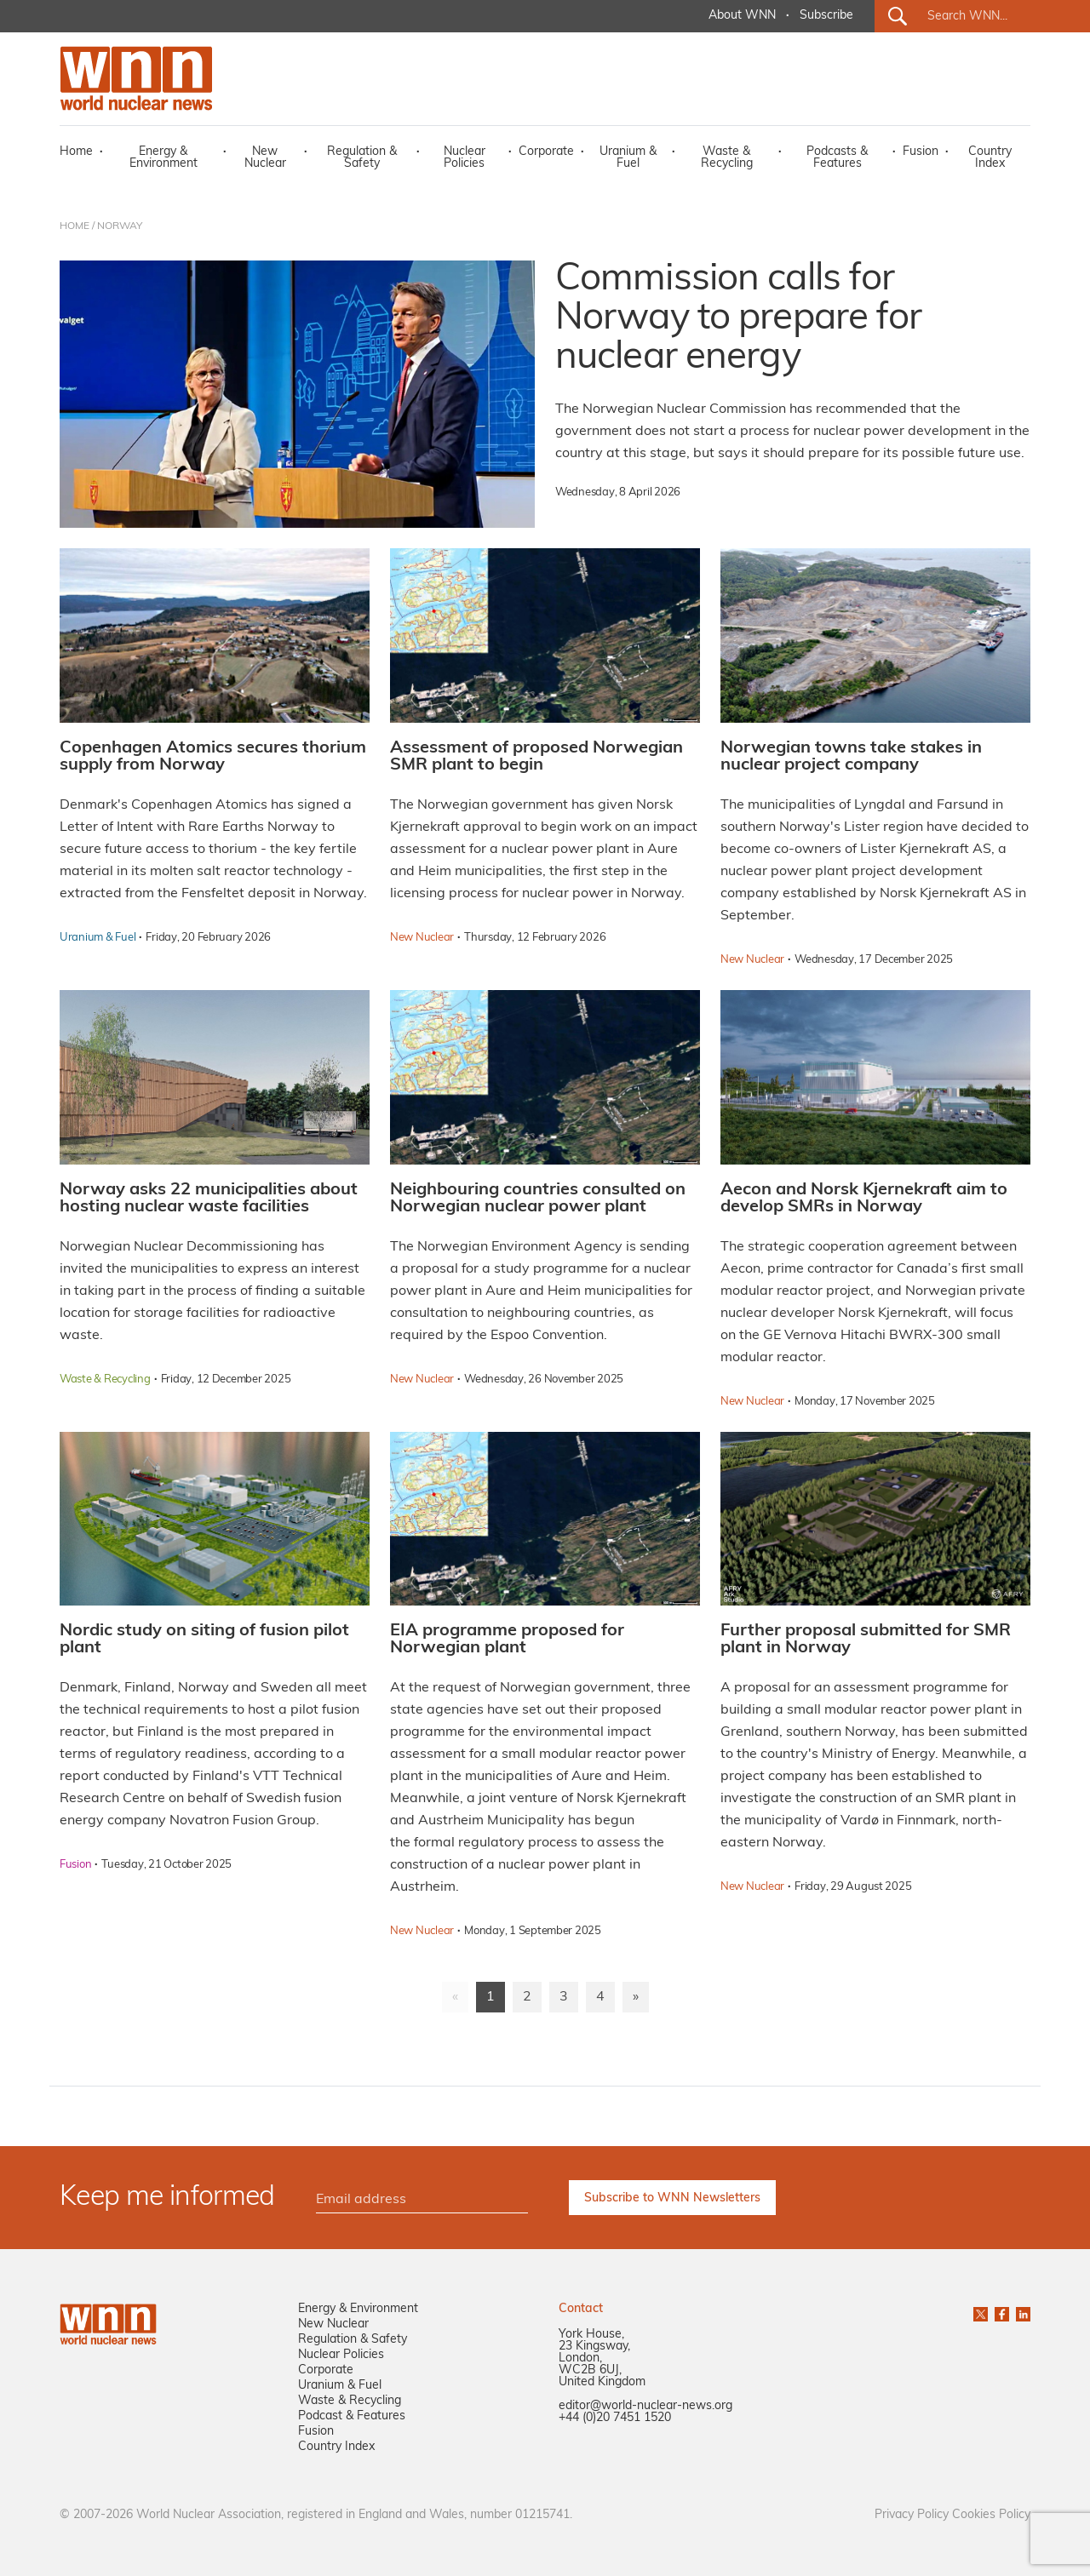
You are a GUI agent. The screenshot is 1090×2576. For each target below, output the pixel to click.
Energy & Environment (163, 158)
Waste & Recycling (727, 158)
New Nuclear (265, 158)
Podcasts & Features (837, 158)
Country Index (990, 158)
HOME (74, 226)
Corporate (546, 152)
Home (76, 152)
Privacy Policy (912, 2515)
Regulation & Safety (362, 158)
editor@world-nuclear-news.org (645, 2406)
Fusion (920, 152)
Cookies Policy (991, 2515)
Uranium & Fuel (628, 158)
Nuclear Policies (464, 158)
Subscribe (826, 15)
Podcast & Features (351, 2416)
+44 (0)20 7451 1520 (615, 2418)
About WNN (742, 15)
